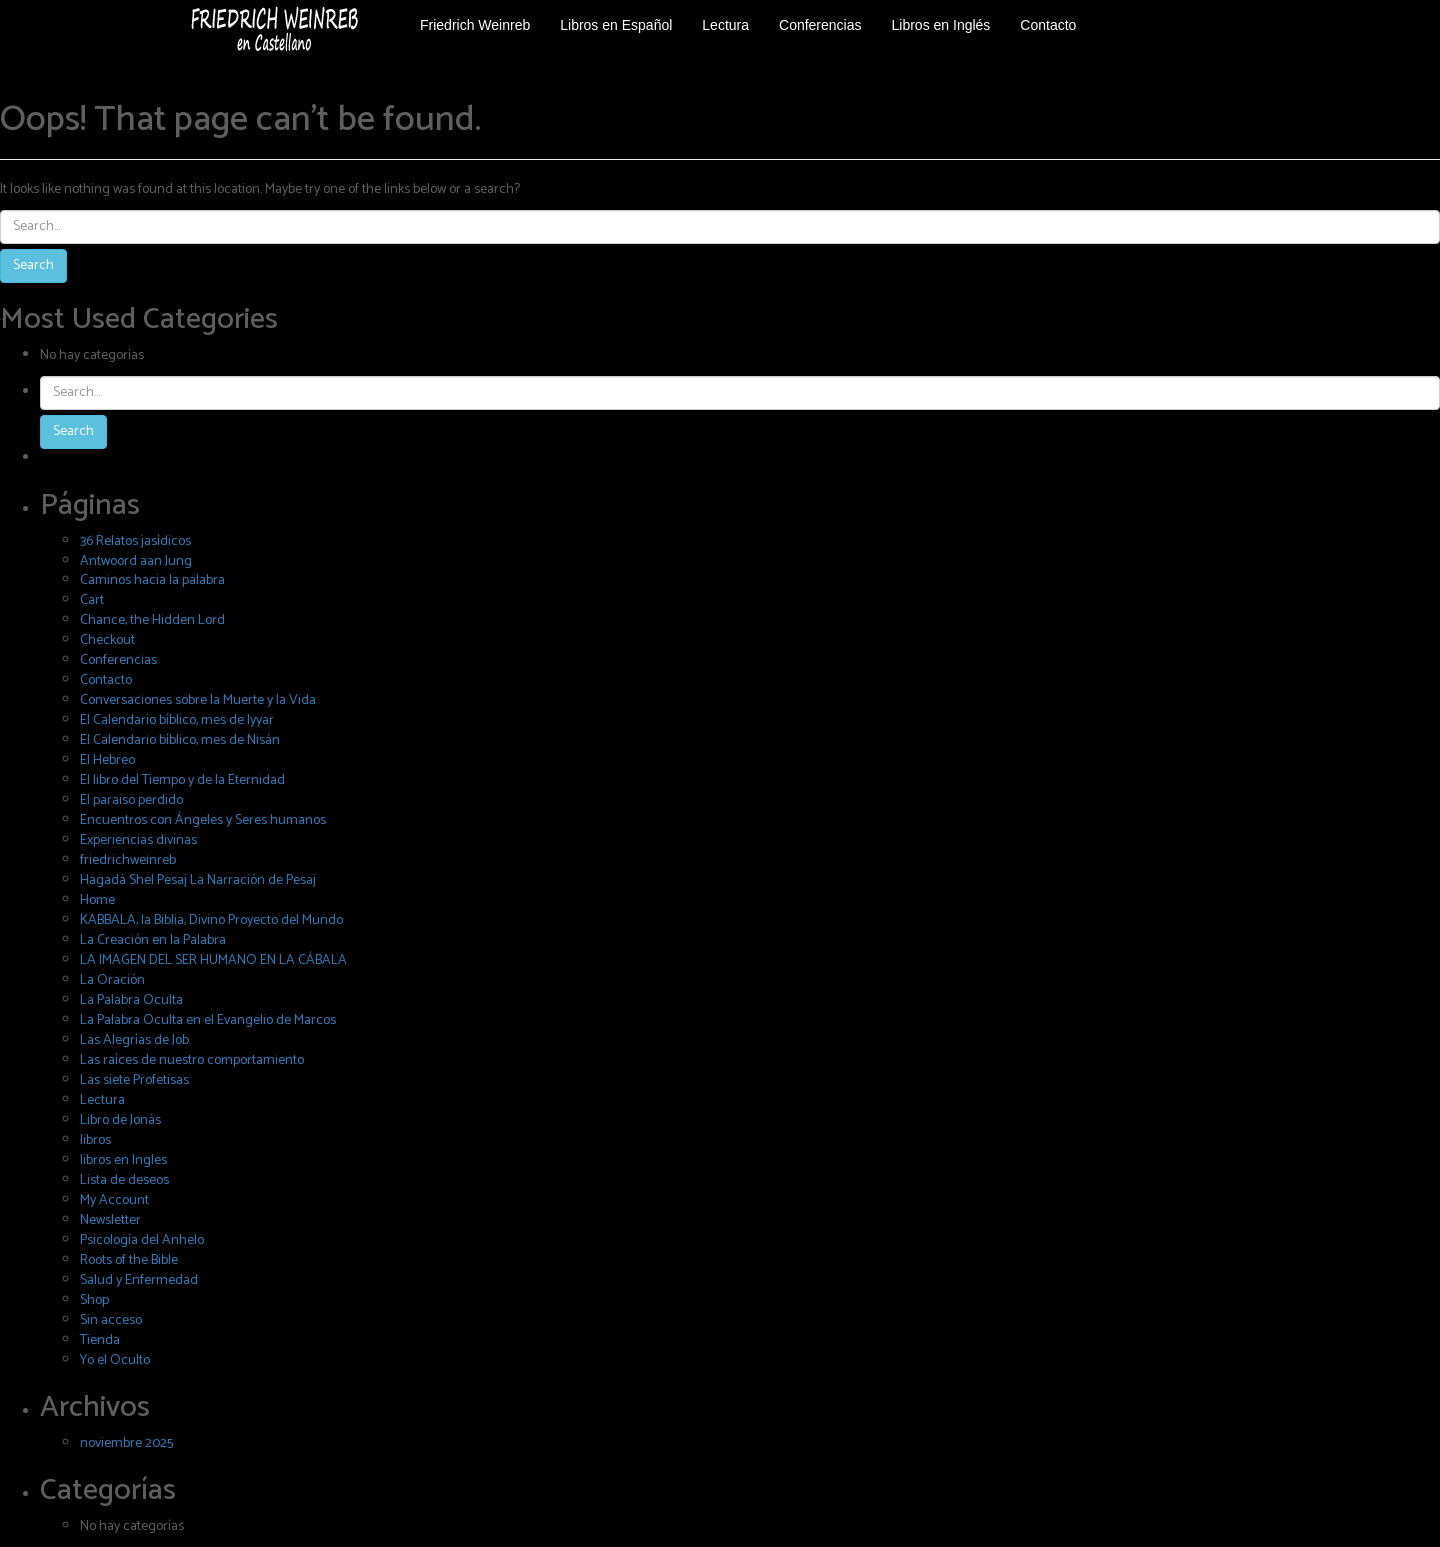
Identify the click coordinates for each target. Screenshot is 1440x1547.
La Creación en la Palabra (153, 940)
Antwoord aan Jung (136, 561)
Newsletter (110, 1220)
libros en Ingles (123, 1160)
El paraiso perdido (131, 800)
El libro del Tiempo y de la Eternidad (182, 780)
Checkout (107, 640)
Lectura (102, 1100)
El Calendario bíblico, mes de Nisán (180, 740)
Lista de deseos (124, 1180)
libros (95, 1140)
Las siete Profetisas (134, 1080)
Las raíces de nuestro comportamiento (192, 1060)
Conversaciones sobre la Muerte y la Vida (198, 700)
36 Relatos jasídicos (135, 541)
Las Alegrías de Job (134, 1040)
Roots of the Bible (129, 1260)
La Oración (112, 980)
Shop (94, 1300)
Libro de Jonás (120, 1120)
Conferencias (118, 660)
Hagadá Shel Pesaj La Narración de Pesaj (198, 880)
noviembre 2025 (126, 1443)
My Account (114, 1200)
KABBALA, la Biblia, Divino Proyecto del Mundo (211, 920)
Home (97, 900)
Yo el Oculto (115, 1360)
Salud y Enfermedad (139, 1280)
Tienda (100, 1340)
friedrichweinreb (128, 860)
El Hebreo (107, 760)
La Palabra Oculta (131, 1000)
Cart (92, 600)
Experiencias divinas (138, 840)
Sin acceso (111, 1320)
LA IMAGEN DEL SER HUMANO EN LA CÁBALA (213, 960)
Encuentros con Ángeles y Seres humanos (203, 820)
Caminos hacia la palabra (152, 580)
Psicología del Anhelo (142, 1240)
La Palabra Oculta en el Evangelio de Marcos (208, 1020)
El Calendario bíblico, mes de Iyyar (177, 720)
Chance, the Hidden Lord (152, 620)
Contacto (106, 680)
